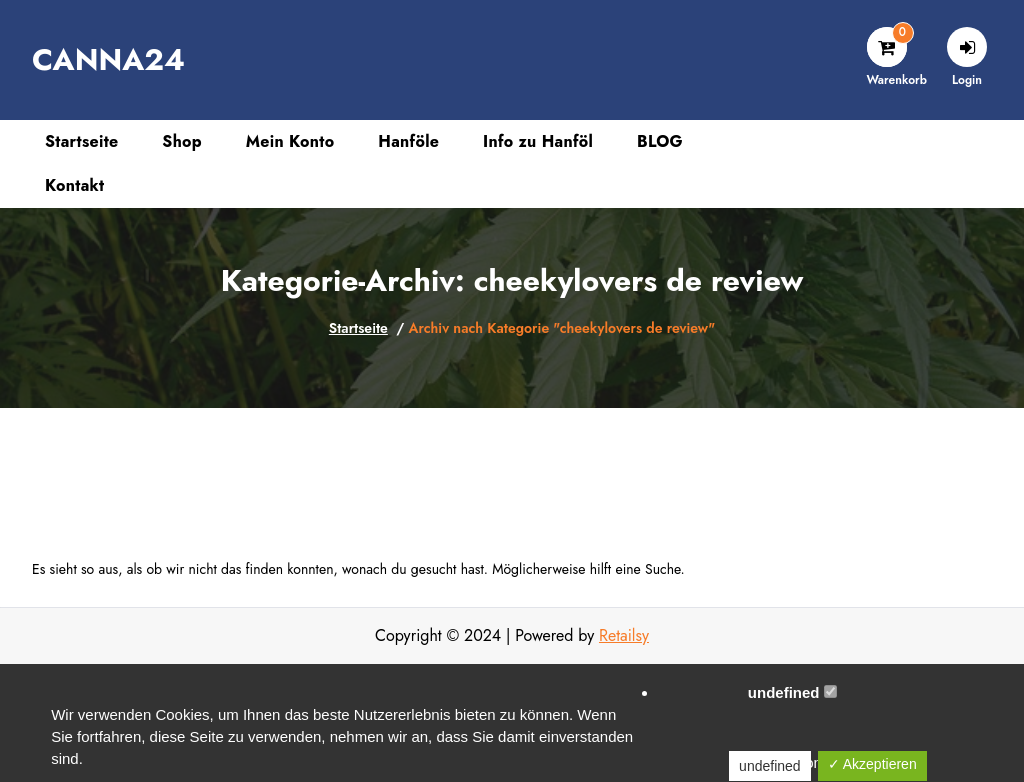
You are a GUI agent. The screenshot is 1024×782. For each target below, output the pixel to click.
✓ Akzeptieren (872, 764)
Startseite (358, 328)
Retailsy (624, 635)
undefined (792, 692)
